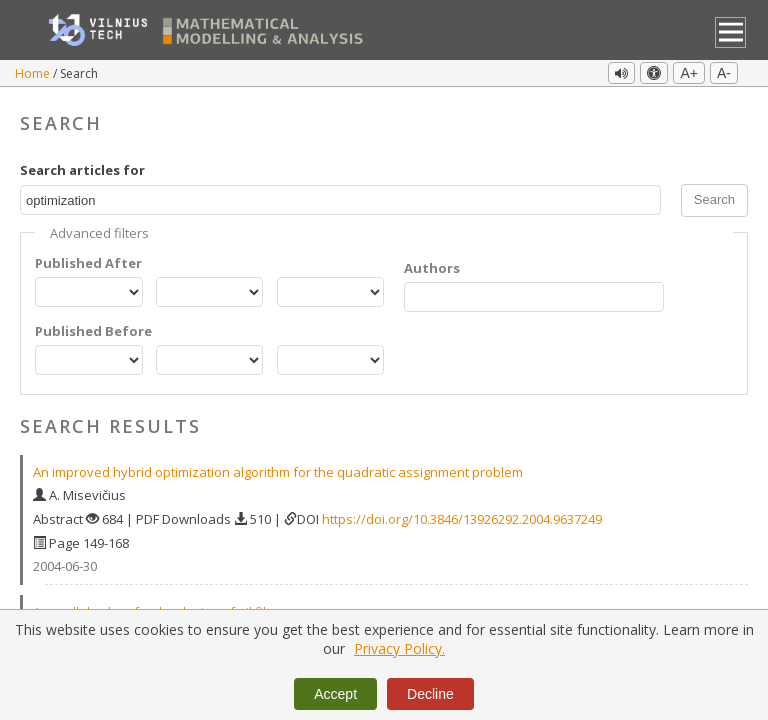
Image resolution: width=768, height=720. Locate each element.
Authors (432, 268)
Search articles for (82, 170)
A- (724, 73)
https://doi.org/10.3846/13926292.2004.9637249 (462, 519)
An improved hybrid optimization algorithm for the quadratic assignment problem (278, 472)
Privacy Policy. (399, 648)
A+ (689, 73)
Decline (430, 694)
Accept (335, 694)
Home (34, 73)
